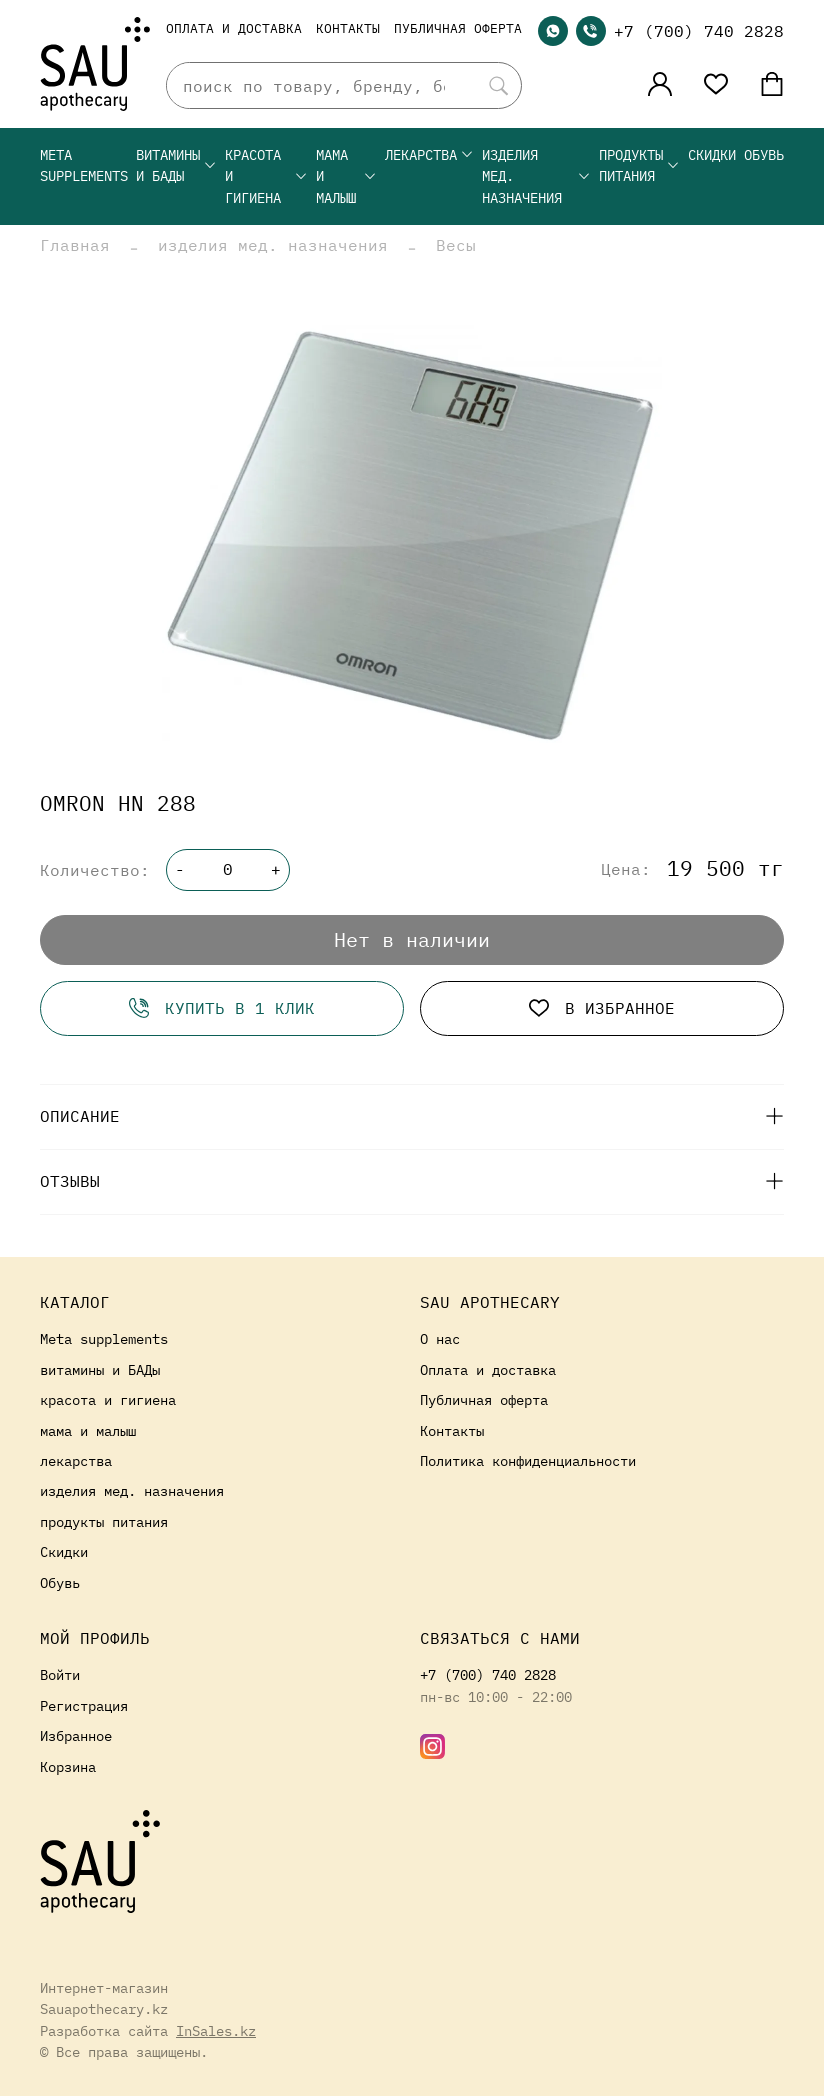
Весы (456, 245)
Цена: (626, 869)
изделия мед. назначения (536, 176)
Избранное (76, 1735)
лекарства (429, 154)
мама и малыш (346, 176)
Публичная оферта (458, 28)
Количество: (95, 870)
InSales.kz (216, 2030)
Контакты (348, 28)
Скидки (712, 154)
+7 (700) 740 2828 (699, 31)
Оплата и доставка (234, 28)
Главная (75, 245)
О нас (440, 1338)
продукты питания (639, 165)
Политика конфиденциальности (528, 1460)
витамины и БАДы (176, 165)
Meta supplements (84, 165)
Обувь (764, 154)
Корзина (68, 1766)
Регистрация (84, 1705)
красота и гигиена (266, 176)
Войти (60, 1674)
